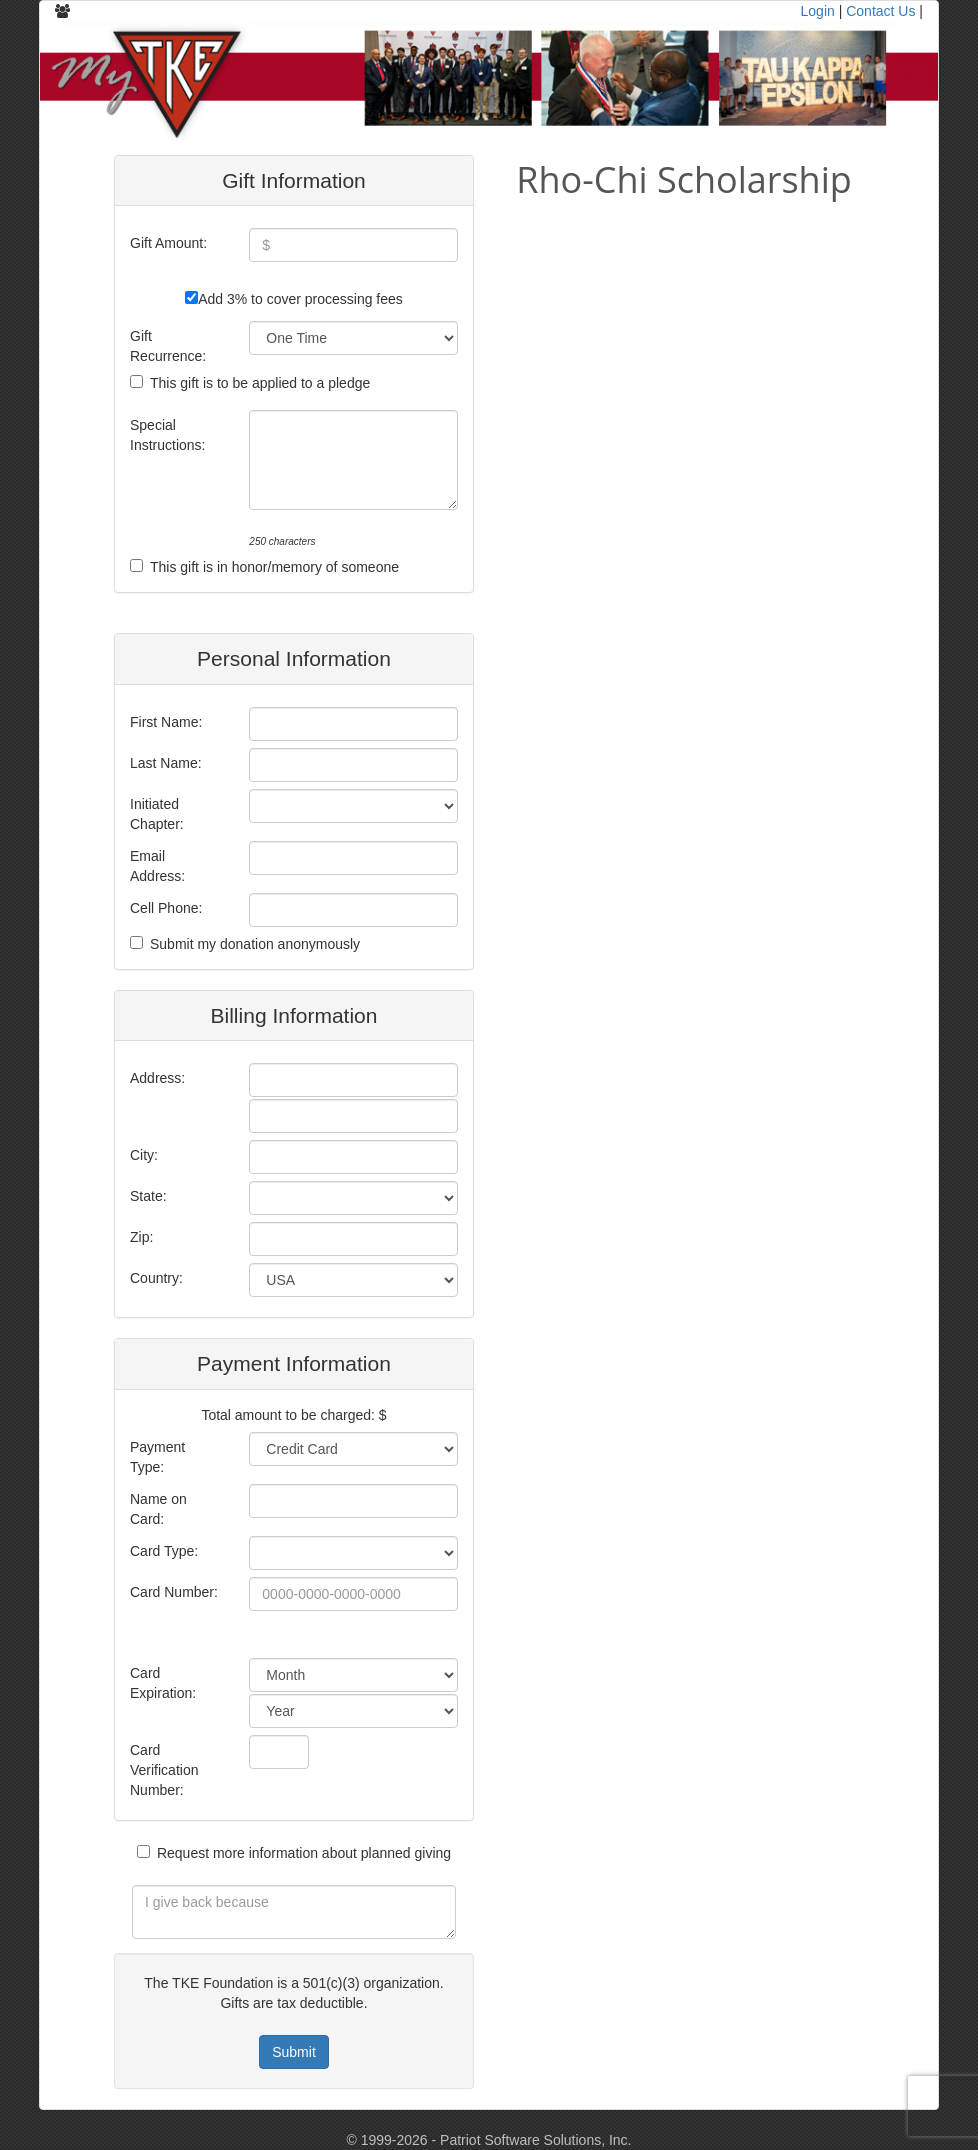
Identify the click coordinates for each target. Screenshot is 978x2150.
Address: (157, 1078)
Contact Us (880, 11)
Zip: (141, 1237)
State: (148, 1196)
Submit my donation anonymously (255, 944)
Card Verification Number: (164, 1770)
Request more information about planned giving (304, 1853)
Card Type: (164, 1551)
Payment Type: (157, 1457)
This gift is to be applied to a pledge (260, 383)
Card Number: (174, 1592)
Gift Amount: (168, 243)
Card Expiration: (163, 1683)
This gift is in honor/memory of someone (274, 567)
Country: (156, 1278)
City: (144, 1155)
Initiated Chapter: (157, 814)
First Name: (166, 722)
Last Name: (166, 763)
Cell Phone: (166, 908)
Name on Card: (158, 1509)
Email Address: (157, 866)
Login (818, 11)
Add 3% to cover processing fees (300, 299)
